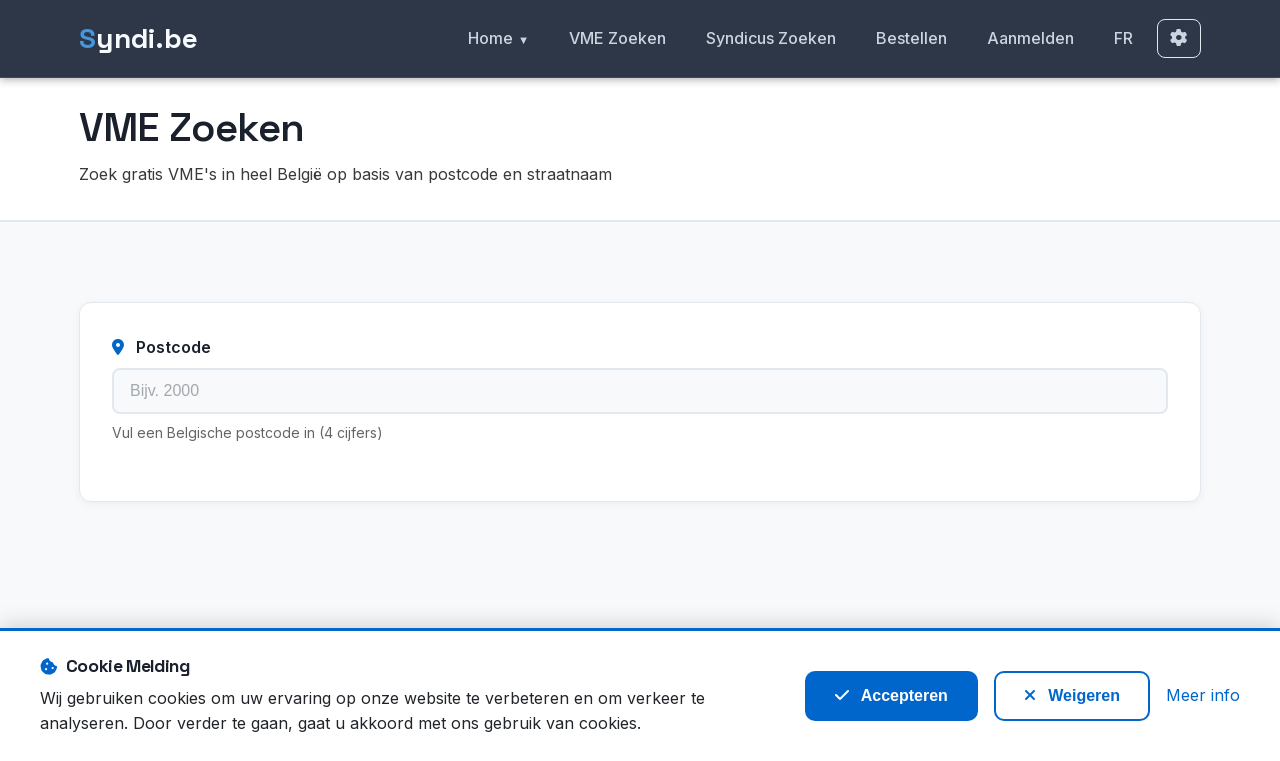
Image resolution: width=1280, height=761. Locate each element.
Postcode (161, 347)
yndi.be (138, 38)
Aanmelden (1030, 38)
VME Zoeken (617, 38)
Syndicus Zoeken (771, 38)
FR (1123, 38)
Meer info (1203, 695)
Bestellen (911, 38)
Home (490, 38)
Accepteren (891, 695)
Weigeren (1072, 695)
